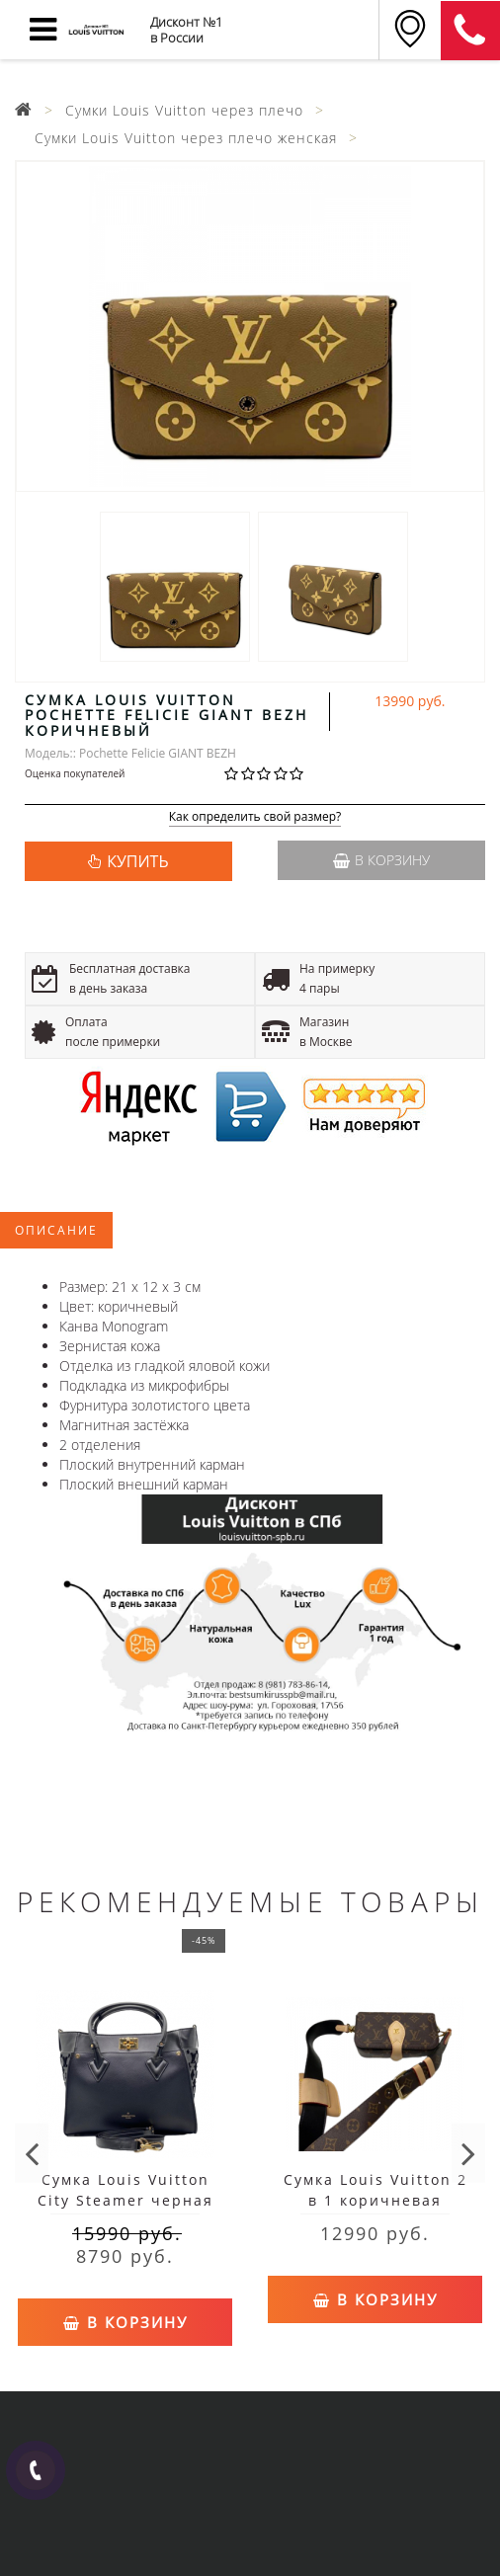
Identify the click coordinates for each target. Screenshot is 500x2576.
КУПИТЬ (137, 861)
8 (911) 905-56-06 (470, 30)
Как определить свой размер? (255, 817)
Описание (56, 1230)
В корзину (381, 859)
